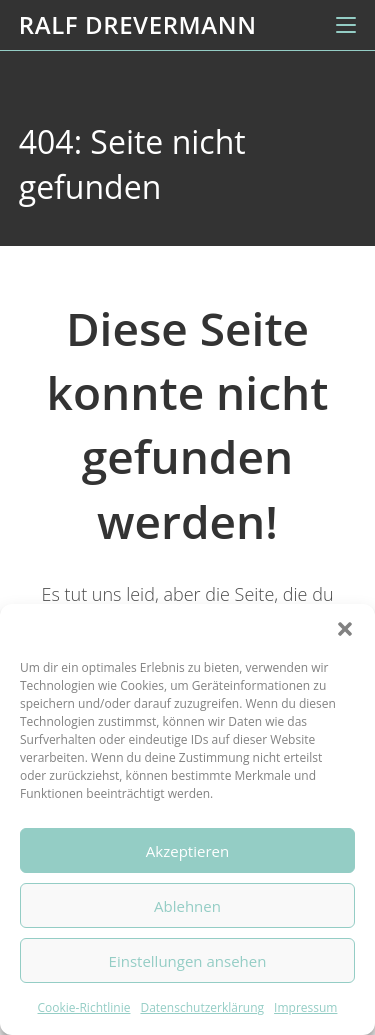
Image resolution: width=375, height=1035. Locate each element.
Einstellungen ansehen (188, 961)
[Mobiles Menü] (346, 25)
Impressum (305, 1007)
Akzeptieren (187, 851)
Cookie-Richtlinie (84, 1007)
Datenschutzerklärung (202, 1007)
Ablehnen (187, 906)
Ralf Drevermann (138, 24)
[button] (345, 629)
